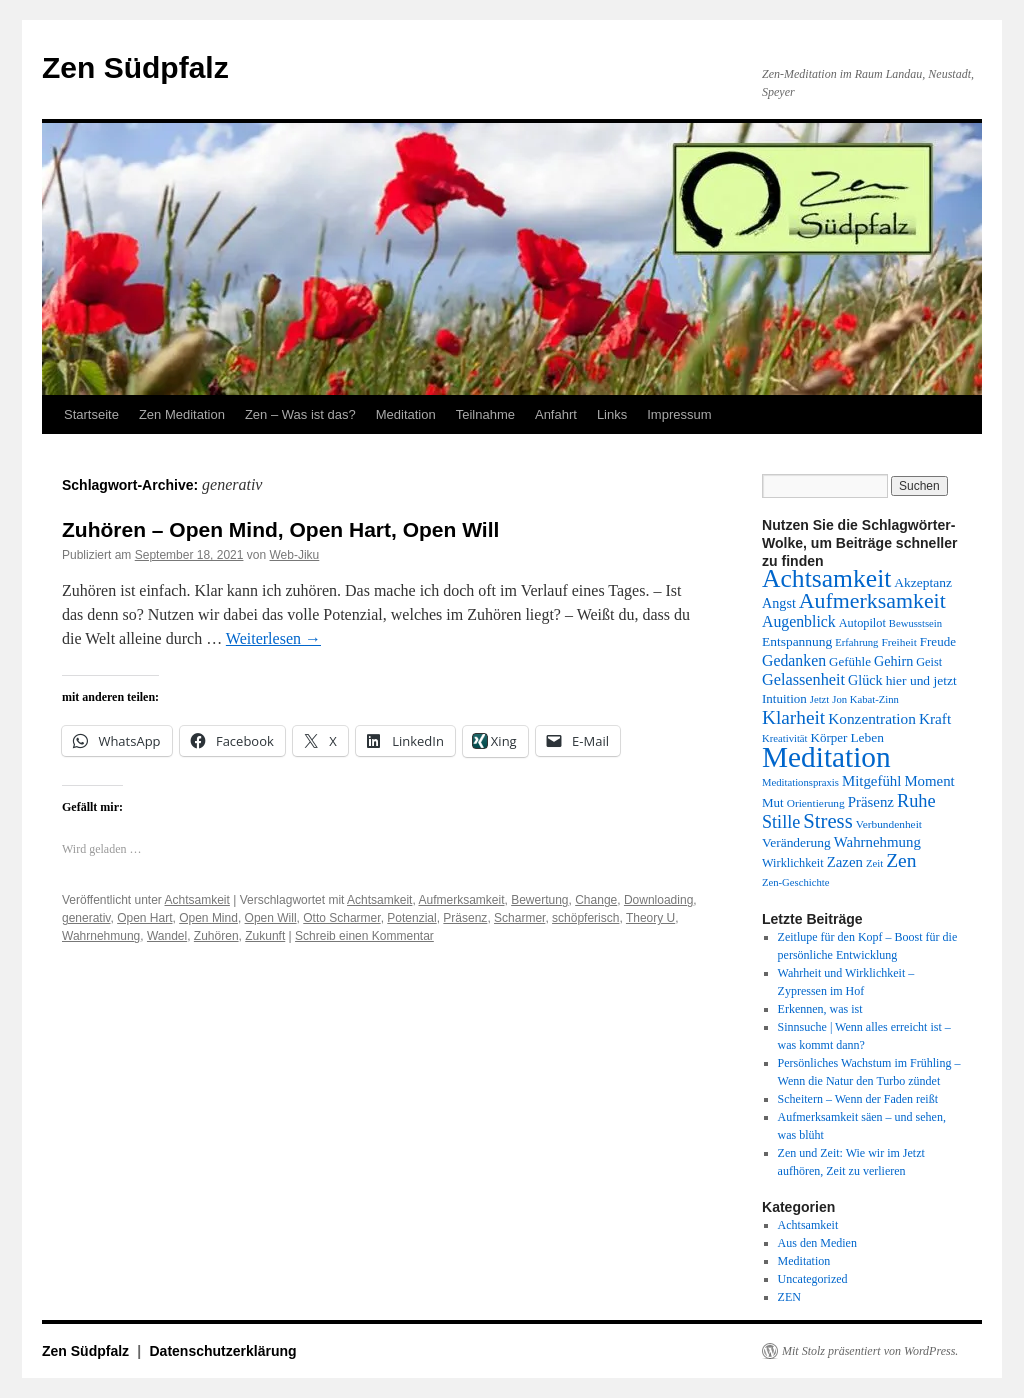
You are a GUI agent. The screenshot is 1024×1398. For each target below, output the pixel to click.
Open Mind (208, 918)
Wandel (167, 936)
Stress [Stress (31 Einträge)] (827, 821)
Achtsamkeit (197, 900)
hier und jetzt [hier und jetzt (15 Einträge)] (921, 680)
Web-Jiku (295, 555)
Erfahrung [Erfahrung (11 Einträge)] (856, 642)
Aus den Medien (817, 1243)
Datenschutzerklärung (223, 1351)
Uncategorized (813, 1279)
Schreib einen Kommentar (364, 936)
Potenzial (411, 918)
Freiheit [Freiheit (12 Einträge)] (898, 642)
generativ (86, 918)
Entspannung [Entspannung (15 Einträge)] (797, 641)
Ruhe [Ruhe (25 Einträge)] (916, 801)
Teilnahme (485, 414)
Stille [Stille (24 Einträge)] (781, 822)
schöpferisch (585, 918)
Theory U (650, 918)
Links (612, 414)
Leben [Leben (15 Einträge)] (867, 737)
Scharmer (519, 918)
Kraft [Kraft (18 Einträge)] (935, 718)
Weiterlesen (273, 638)
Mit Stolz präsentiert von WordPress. (870, 1351)
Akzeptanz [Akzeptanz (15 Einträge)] (923, 582)
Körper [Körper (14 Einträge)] (829, 737)
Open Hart (144, 918)
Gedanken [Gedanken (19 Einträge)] (794, 660)
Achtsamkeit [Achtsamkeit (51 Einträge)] (826, 578)
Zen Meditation (182, 414)
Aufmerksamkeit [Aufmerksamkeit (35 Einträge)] (872, 601)
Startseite (91, 414)
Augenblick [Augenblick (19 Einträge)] (799, 621)
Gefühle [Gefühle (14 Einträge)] (850, 661)
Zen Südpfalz (135, 67)
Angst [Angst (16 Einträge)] (779, 603)
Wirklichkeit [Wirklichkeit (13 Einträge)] (793, 863)
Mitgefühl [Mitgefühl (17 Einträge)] (871, 781)
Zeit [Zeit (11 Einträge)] (874, 863)
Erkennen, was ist (820, 1009)
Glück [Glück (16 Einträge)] (865, 680)
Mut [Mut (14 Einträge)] (773, 802)
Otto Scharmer (341, 918)
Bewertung (539, 900)
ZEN (789, 1297)
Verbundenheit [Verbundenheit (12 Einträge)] (889, 824)
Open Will (271, 918)
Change (596, 900)
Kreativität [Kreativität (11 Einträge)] (785, 738)
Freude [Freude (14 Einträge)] (938, 641)
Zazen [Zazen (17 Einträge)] (845, 862)
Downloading (658, 900)
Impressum (679, 414)
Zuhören (216, 936)
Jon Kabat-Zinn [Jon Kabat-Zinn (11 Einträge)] (865, 699)
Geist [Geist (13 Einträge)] (929, 662)
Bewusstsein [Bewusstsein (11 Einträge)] (915, 623)
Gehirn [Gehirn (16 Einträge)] (893, 661)
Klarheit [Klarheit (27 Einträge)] (793, 717)
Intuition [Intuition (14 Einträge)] (784, 698)
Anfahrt (556, 414)
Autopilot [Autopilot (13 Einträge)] (862, 623)
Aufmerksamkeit (461, 900)
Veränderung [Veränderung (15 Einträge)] (796, 842)
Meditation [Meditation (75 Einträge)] (826, 757)
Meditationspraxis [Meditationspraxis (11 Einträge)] (800, 782)
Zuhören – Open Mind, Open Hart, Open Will (280, 529)
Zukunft (265, 936)
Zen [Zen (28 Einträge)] (901, 860)
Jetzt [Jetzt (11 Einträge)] (820, 699)
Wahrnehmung (101, 936)
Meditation (406, 414)
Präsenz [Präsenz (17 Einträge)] (871, 802)
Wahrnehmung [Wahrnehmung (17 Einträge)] (877, 842)
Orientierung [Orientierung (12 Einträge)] (816, 803)
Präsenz (465, 918)
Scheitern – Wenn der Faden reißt (858, 1099)
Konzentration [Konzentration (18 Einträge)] (872, 718)
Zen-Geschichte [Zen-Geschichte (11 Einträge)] (795, 882)
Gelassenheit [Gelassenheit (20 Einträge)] (803, 680)
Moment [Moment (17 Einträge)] (929, 781)
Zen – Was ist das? (300, 414)
